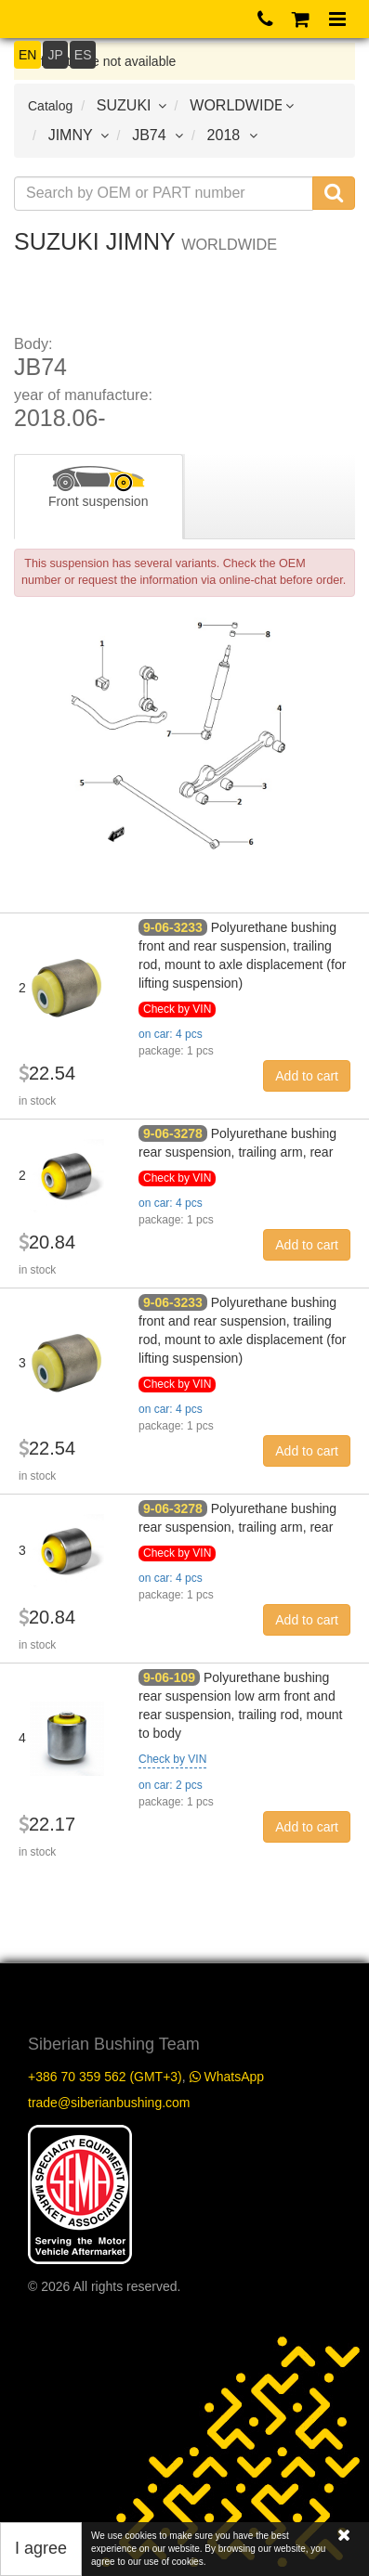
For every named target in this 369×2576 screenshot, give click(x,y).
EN (27, 54)
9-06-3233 (173, 927)
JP (54, 54)
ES (83, 54)
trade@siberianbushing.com (109, 2102)
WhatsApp (227, 2076)
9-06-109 (169, 1677)
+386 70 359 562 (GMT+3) (105, 2076)
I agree (41, 2548)
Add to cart (306, 1075)
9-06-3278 (173, 1133)
